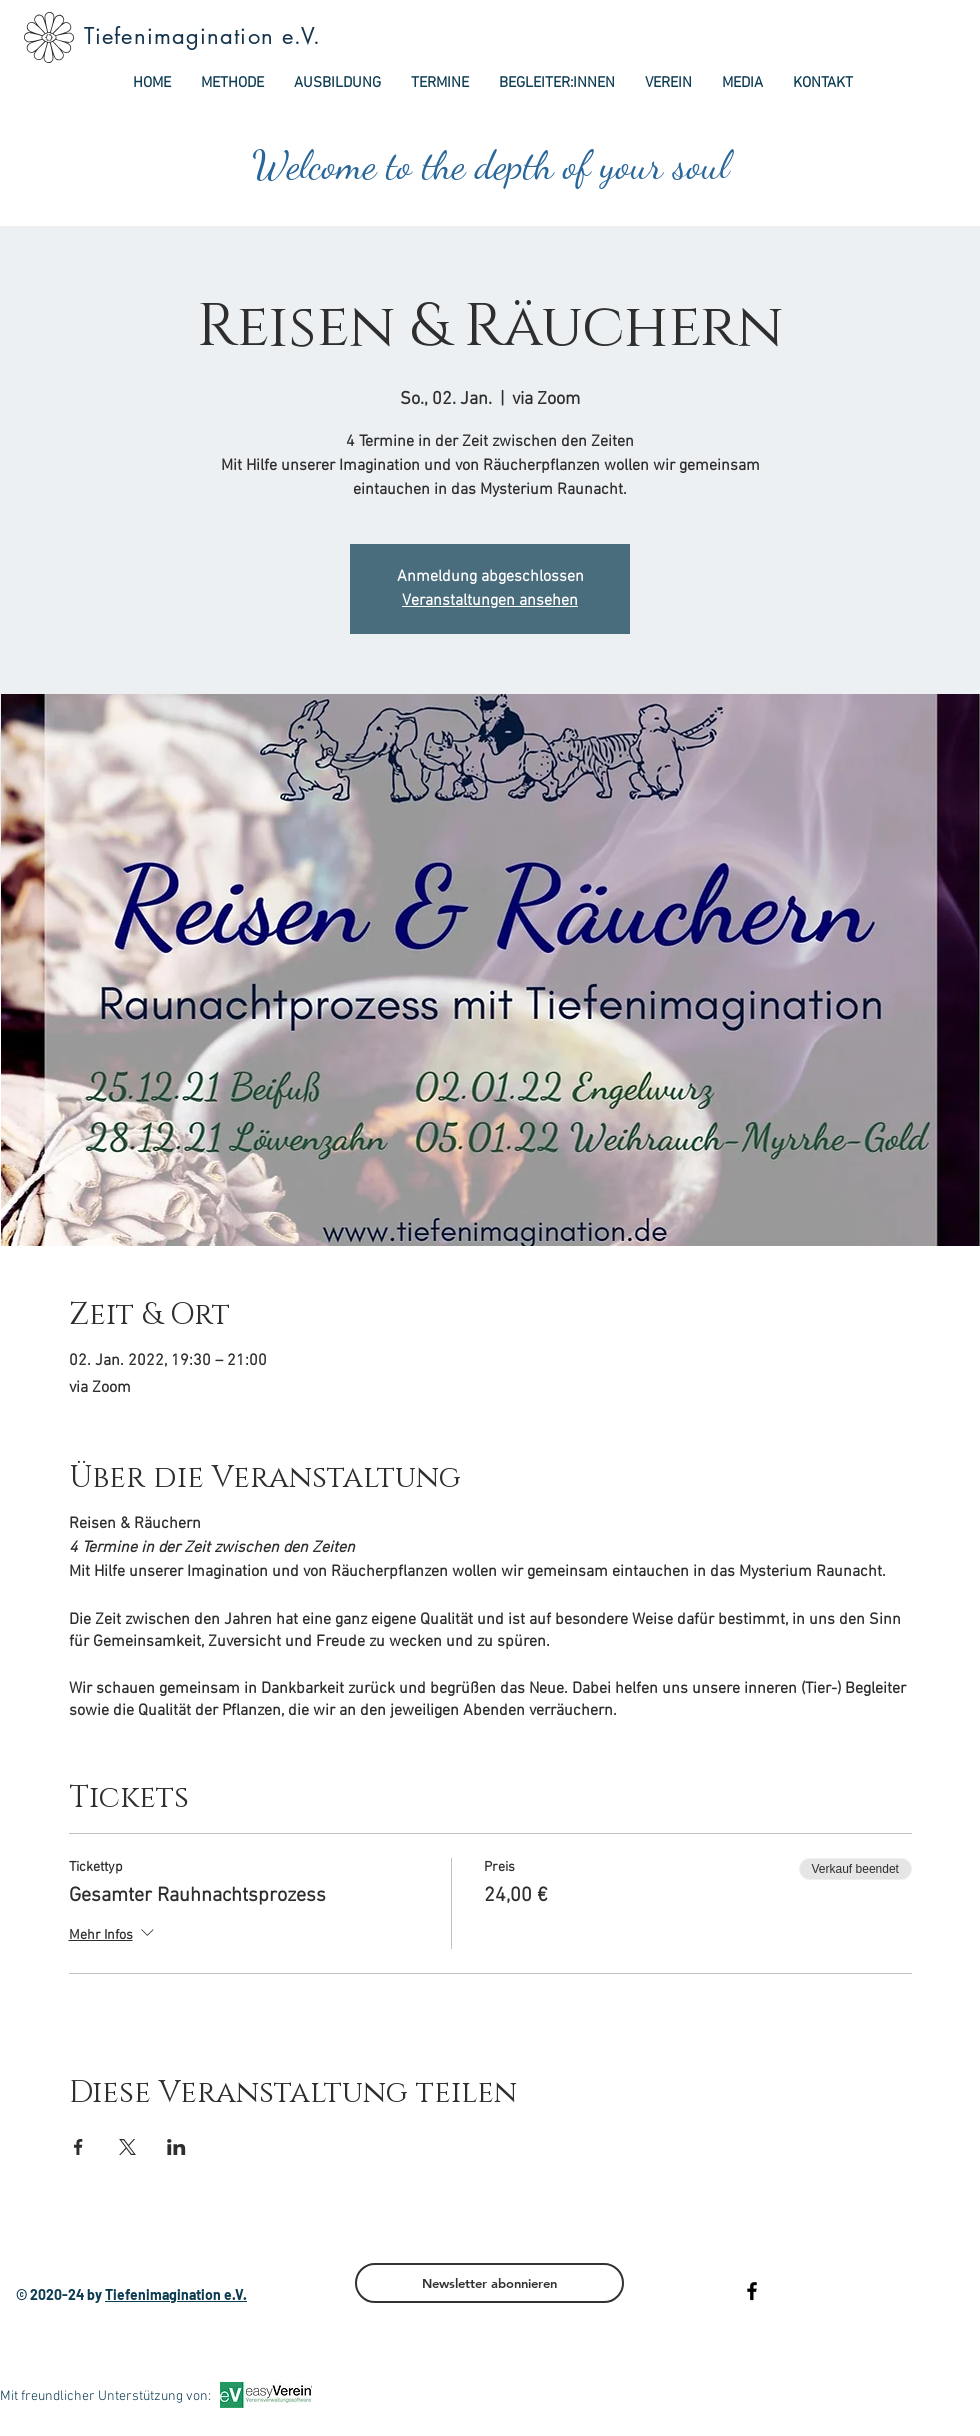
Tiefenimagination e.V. (202, 36)
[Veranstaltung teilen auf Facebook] (78, 2147)
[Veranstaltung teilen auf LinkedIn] (176, 2147)
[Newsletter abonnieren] (489, 2283)
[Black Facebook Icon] (752, 2291)
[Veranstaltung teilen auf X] (127, 2147)
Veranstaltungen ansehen (490, 601)
